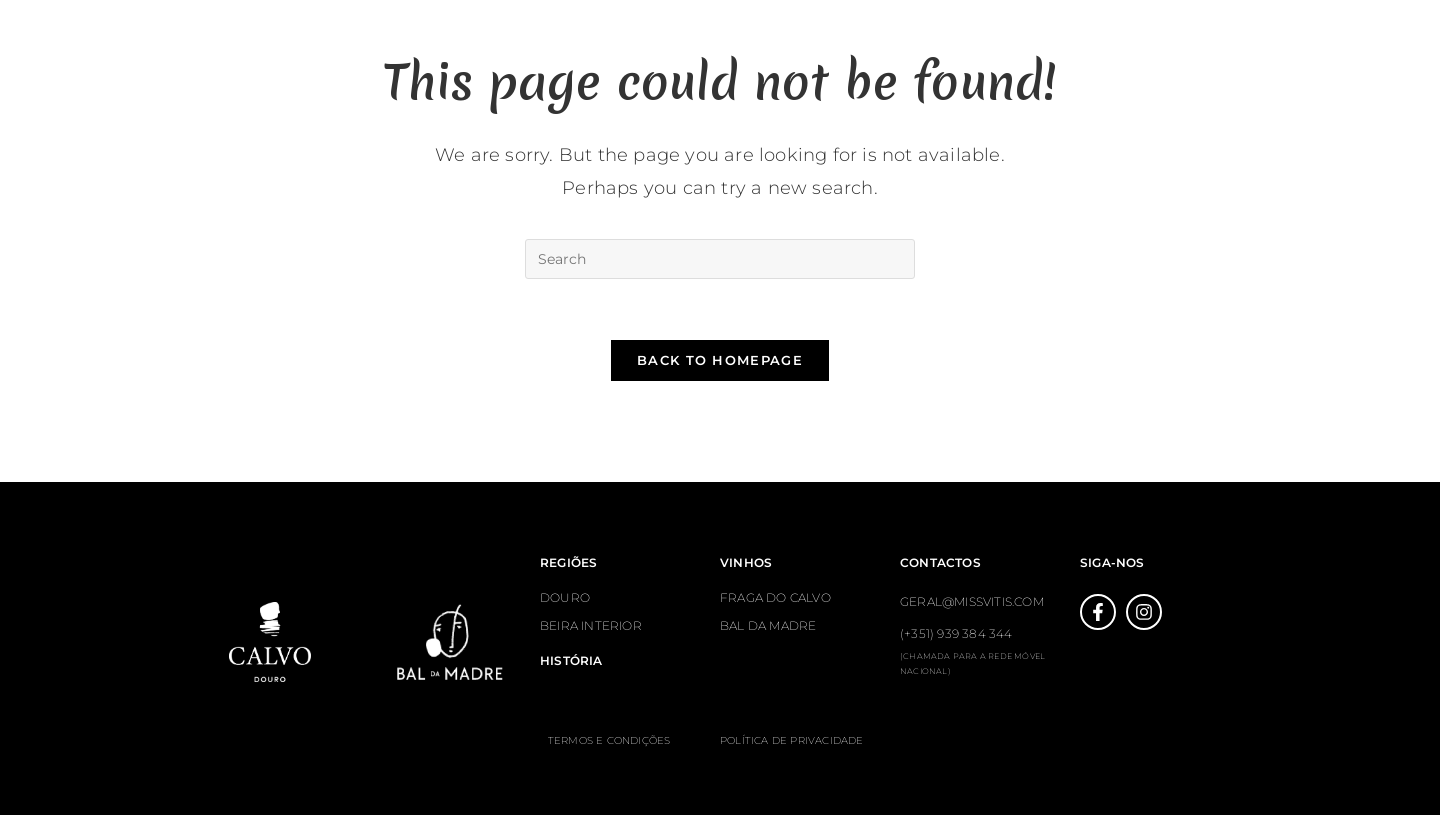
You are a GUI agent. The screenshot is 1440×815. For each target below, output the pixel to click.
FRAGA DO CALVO (775, 597)
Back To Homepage (720, 360)
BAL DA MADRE (768, 625)
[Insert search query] (720, 259)
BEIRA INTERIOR (591, 625)
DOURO (565, 597)
